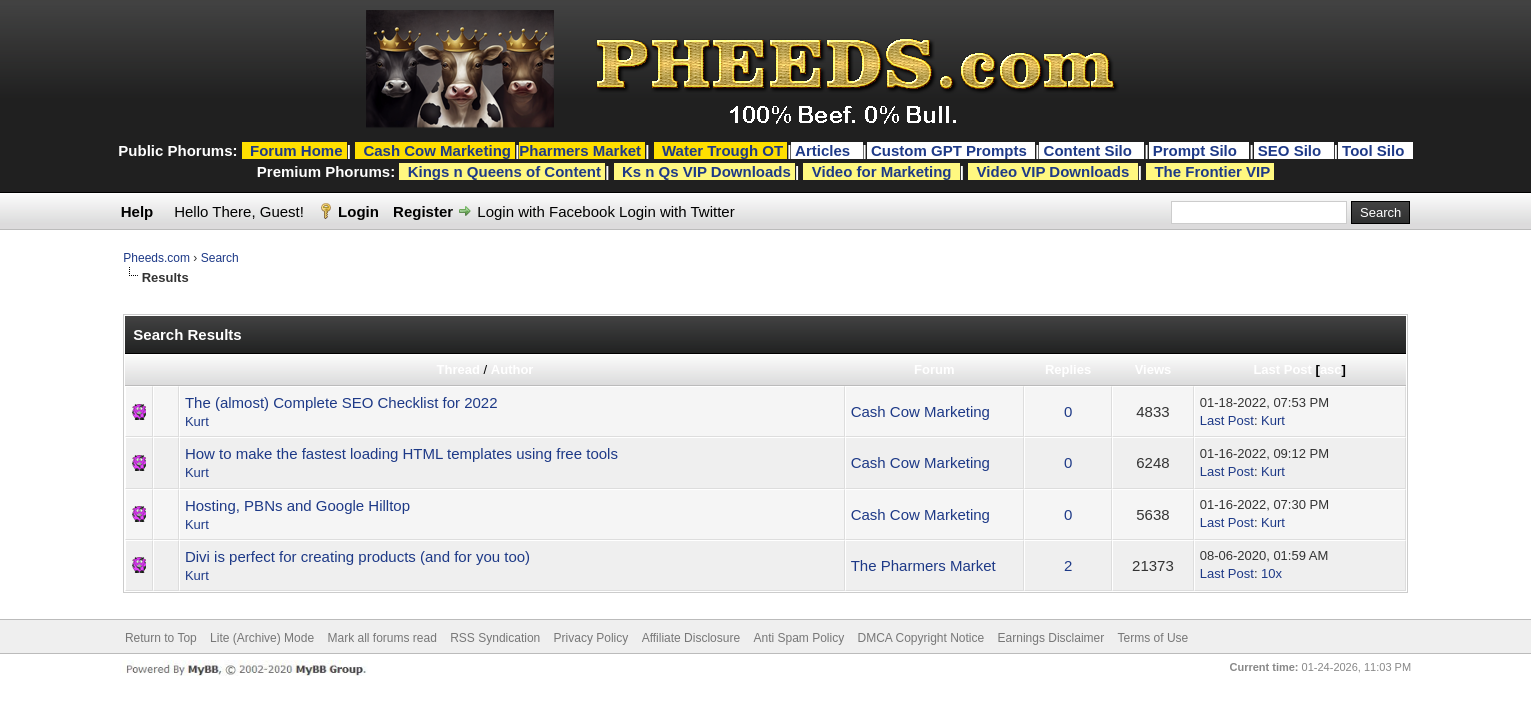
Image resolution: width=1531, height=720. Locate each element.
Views (1153, 369)
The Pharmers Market (923, 565)
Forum (934, 369)
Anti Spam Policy (798, 638)
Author (512, 369)
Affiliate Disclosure (691, 638)
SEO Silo (1292, 150)
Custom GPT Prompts (949, 150)
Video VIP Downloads (1053, 171)
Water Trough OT (722, 150)
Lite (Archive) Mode (262, 638)
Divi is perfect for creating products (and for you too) (357, 556)
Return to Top (161, 638)
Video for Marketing (882, 171)
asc (1331, 369)
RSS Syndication (495, 638)
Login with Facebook (546, 211)
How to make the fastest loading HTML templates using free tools (401, 453)
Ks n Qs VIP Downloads (706, 171)
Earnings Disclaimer (1051, 638)
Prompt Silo (1197, 150)
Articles (824, 150)
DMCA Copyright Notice (921, 638)
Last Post (1282, 369)
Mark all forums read (381, 638)
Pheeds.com (156, 258)
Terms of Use (1153, 638)
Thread (458, 369)
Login (358, 211)
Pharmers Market (580, 150)
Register (423, 211)
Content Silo (1090, 150)
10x (1271, 573)
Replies (1068, 369)
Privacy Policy (591, 638)
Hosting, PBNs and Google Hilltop (297, 505)
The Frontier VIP (1212, 171)
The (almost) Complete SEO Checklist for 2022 (341, 402)
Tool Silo (1375, 150)
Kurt (197, 421)
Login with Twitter (677, 211)
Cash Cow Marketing (920, 411)
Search (220, 258)
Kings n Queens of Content (504, 171)
